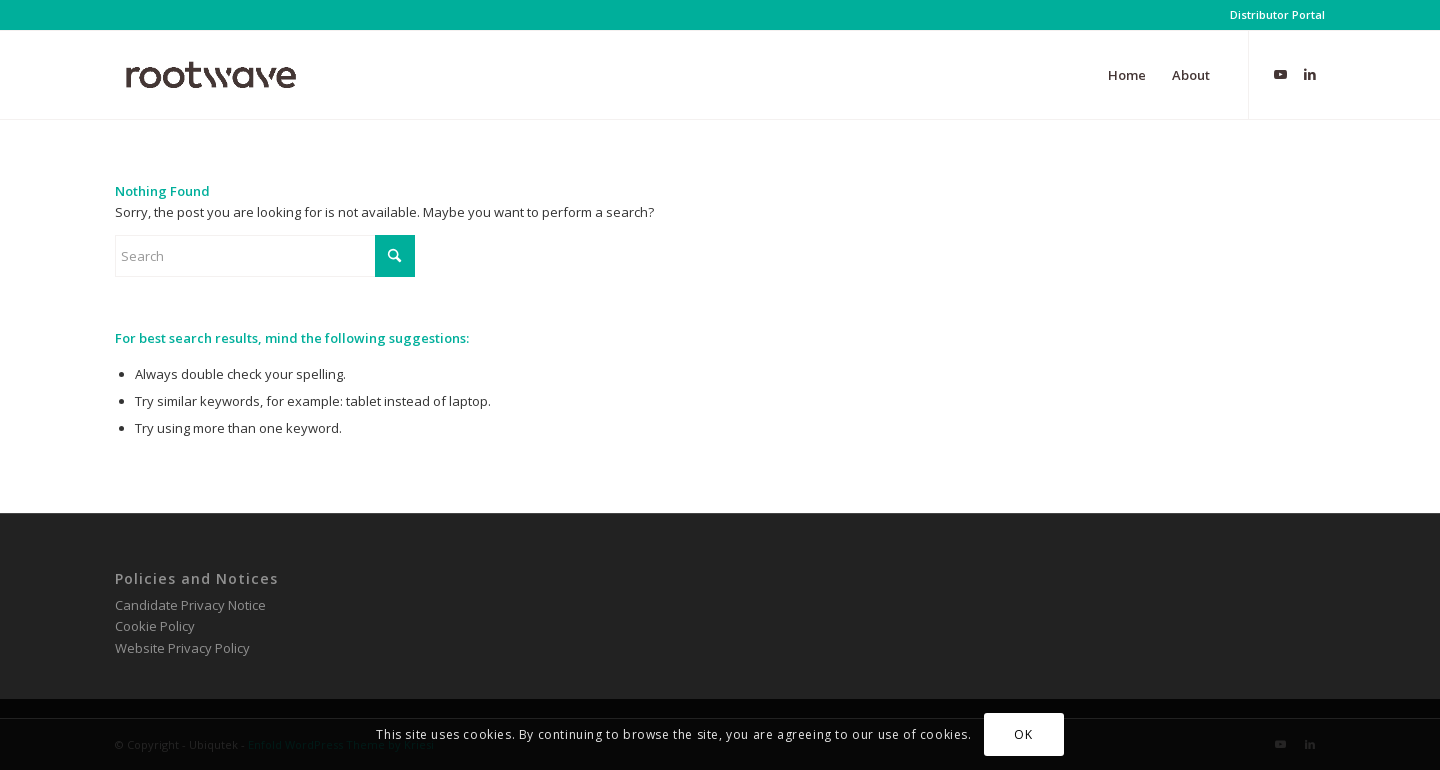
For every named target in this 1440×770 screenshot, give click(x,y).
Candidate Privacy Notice (190, 605)
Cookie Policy (155, 626)
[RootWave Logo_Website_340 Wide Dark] (211, 75)
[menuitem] (1272, 15)
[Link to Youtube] (1280, 74)
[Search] (265, 256)
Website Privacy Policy (182, 648)
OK (1023, 734)
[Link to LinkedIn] (1310, 74)
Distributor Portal (1277, 14)
